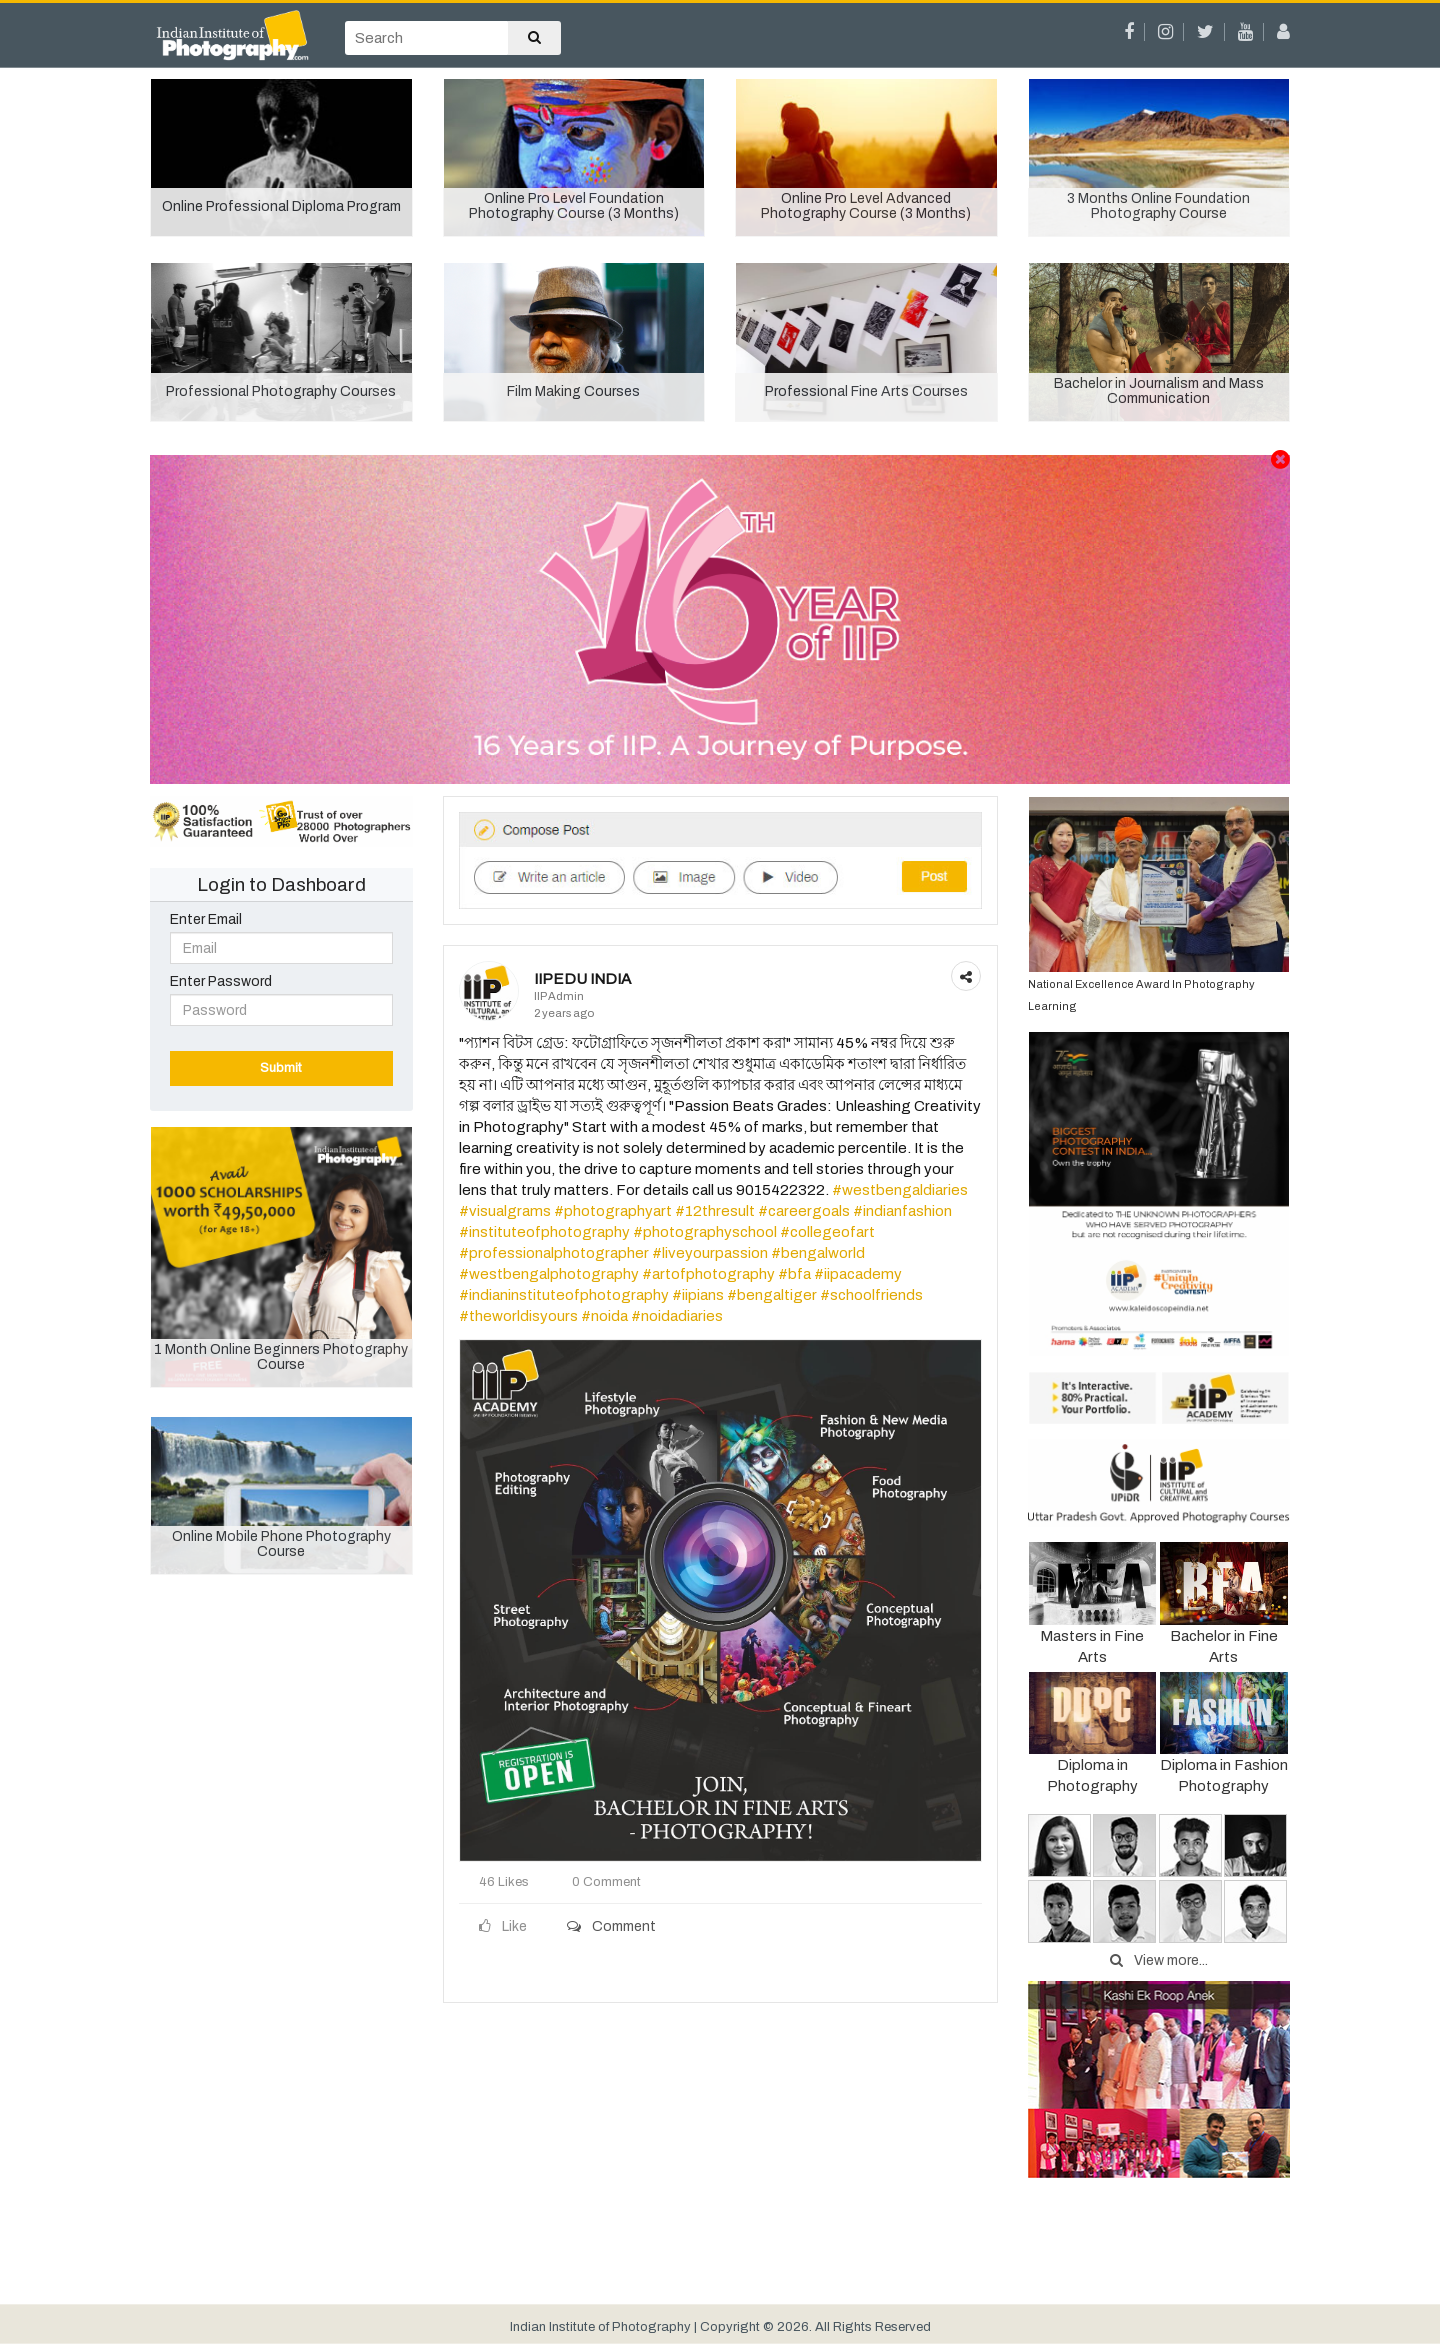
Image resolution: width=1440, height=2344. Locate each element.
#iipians (698, 1295)
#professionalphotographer (554, 1253)
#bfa (794, 1274)
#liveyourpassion (710, 1253)
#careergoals (804, 1211)
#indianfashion (902, 1211)
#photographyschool (705, 1232)
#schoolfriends (871, 1295)
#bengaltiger (772, 1295)
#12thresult (715, 1211)
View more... (1159, 1960)
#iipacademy (858, 1274)
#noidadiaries (677, 1316)
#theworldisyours (518, 1316)
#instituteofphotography (544, 1232)
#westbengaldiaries (900, 1190)
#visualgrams (505, 1211)
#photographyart (613, 1211)
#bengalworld (818, 1253)
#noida (604, 1316)
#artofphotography (708, 1274)
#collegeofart (827, 1232)
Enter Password (221, 981)
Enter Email (206, 919)
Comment (611, 1926)
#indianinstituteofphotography (564, 1295)
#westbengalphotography (549, 1274)
